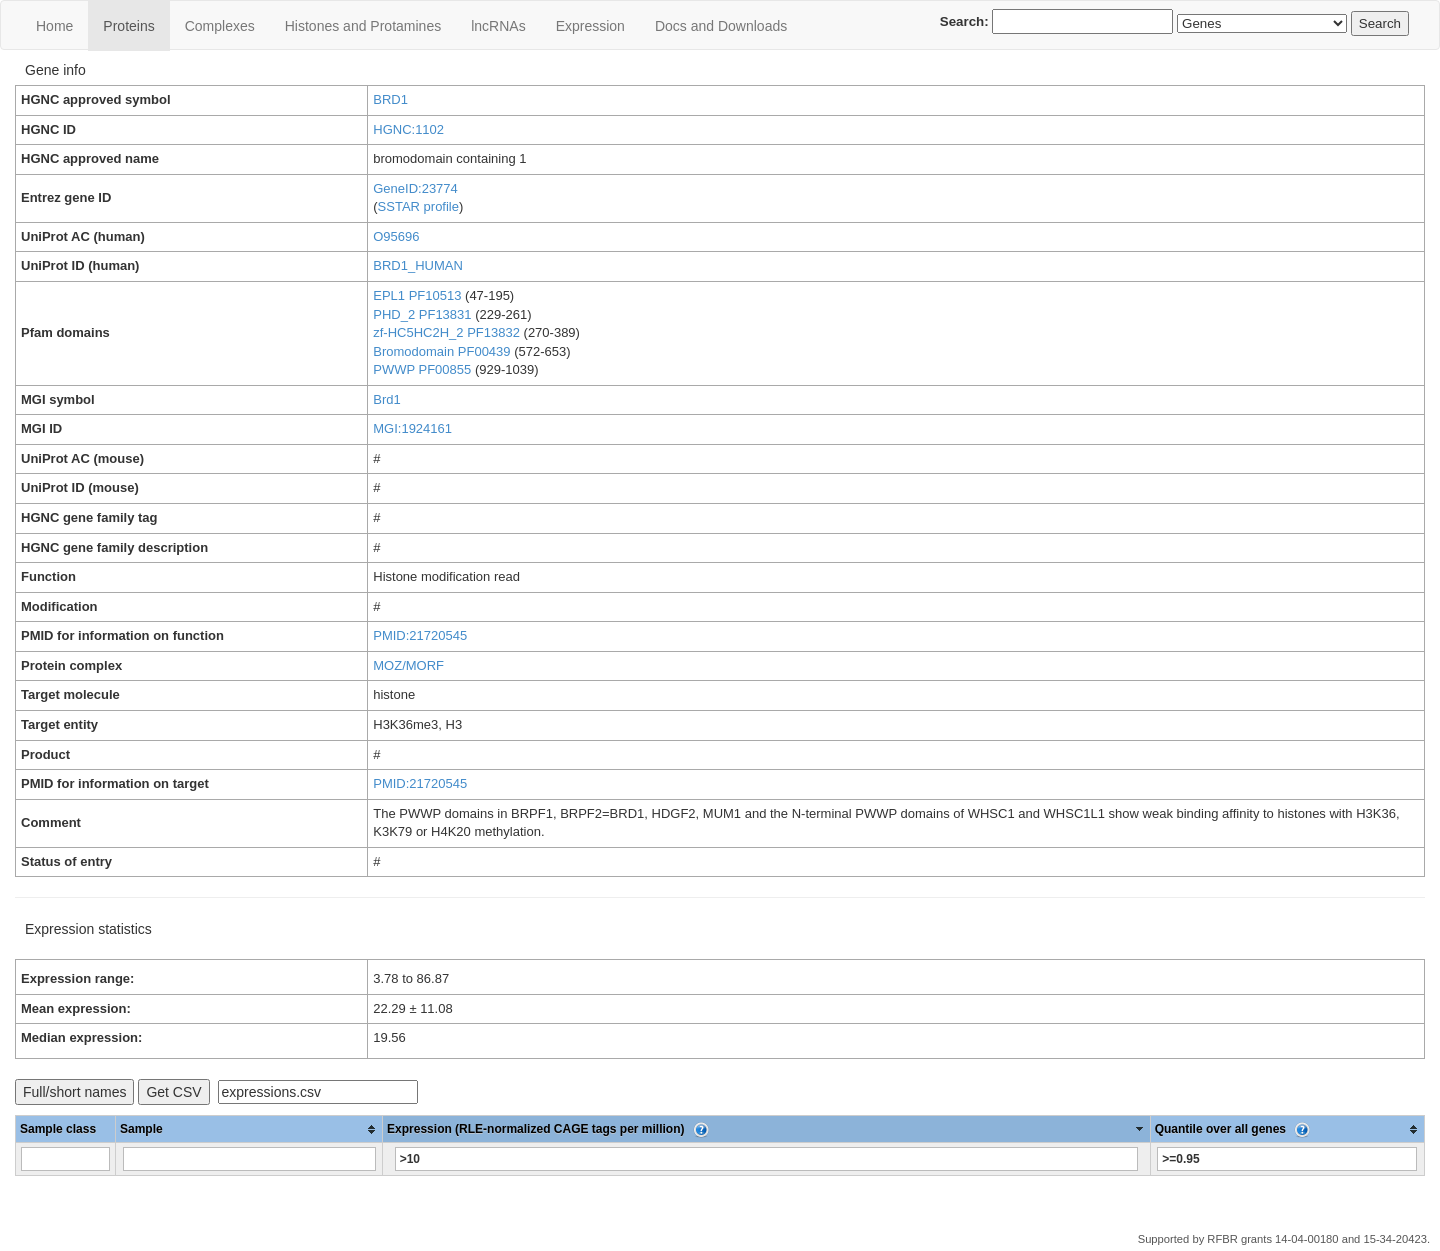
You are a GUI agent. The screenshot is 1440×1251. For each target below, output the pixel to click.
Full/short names (74, 1092)
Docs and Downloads (721, 26)
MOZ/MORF (408, 665)
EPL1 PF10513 (417, 295)
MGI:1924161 (412, 428)
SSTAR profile (418, 206)
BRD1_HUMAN (418, 265)
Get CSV (173, 1092)
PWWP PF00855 (422, 369)
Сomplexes (220, 26)
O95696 (396, 236)
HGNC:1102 (408, 129)
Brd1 (386, 399)
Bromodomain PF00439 (441, 351)
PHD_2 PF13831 (422, 314)
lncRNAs (498, 26)
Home (54, 26)
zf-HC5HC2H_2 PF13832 (446, 332)
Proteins (128, 26)
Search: (1057, 21)
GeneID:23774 (415, 188)
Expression (590, 26)
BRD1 (390, 99)
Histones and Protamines (363, 26)
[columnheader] (249, 1129)
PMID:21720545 (420, 635)
